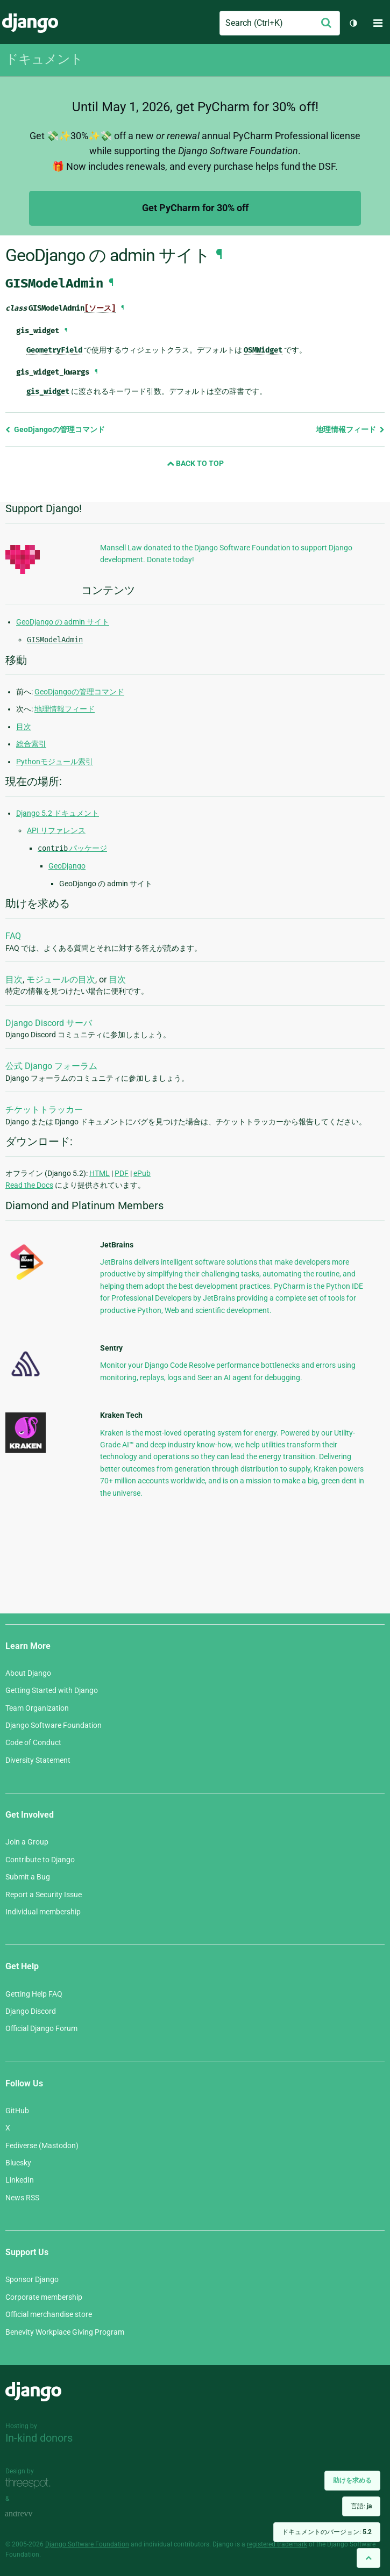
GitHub (17, 2110)
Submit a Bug (27, 1876)
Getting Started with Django (51, 1690)
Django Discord (30, 2011)
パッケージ (72, 848)
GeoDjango (67, 866)
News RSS (22, 2197)
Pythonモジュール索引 (54, 761)
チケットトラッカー (44, 1109)
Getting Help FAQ (33, 1994)
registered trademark (277, 2544)
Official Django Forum (41, 2028)
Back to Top (195, 463)
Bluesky (18, 2162)
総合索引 (31, 744)
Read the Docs (29, 1185)
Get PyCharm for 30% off (195, 207)
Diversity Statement (37, 1760)
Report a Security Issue (43, 1894)
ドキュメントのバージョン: (327, 2532)
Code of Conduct (33, 1742)
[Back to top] (368, 2558)
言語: (361, 2506)
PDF (122, 1173)
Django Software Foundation (53, 1725)
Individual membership (43, 1911)
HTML (99, 1173)
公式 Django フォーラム (51, 1066)
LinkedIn (19, 2180)
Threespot (30, 2483)
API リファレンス (56, 830)
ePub (142, 1173)
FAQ (13, 936)
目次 (23, 726)
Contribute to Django (40, 1859)
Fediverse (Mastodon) (42, 2145)
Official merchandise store (48, 2314)
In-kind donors (39, 2437)
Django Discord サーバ (48, 1023)
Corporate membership (43, 2297)
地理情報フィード (350, 429)
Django (30, 23)
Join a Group (26, 1842)
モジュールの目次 (60, 979)
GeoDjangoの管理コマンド (55, 429)
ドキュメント (44, 59)
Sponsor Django (32, 2279)
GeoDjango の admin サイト (62, 622)
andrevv (30, 2514)
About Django (28, 1673)
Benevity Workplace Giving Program (64, 2332)
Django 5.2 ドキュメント (57, 813)
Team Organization (37, 1708)
